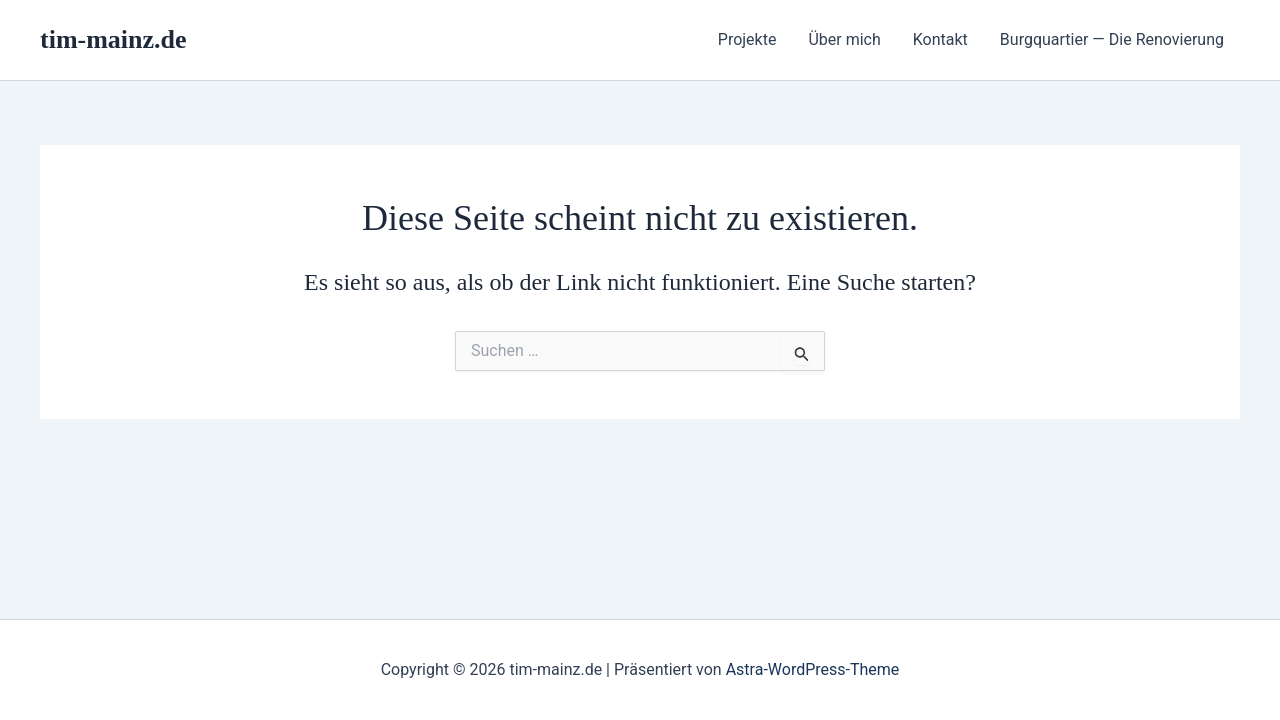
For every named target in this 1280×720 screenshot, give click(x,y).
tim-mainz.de (113, 39)
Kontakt (940, 39)
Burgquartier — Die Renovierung (1112, 39)
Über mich (844, 39)
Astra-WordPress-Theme (813, 669)
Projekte (747, 39)
